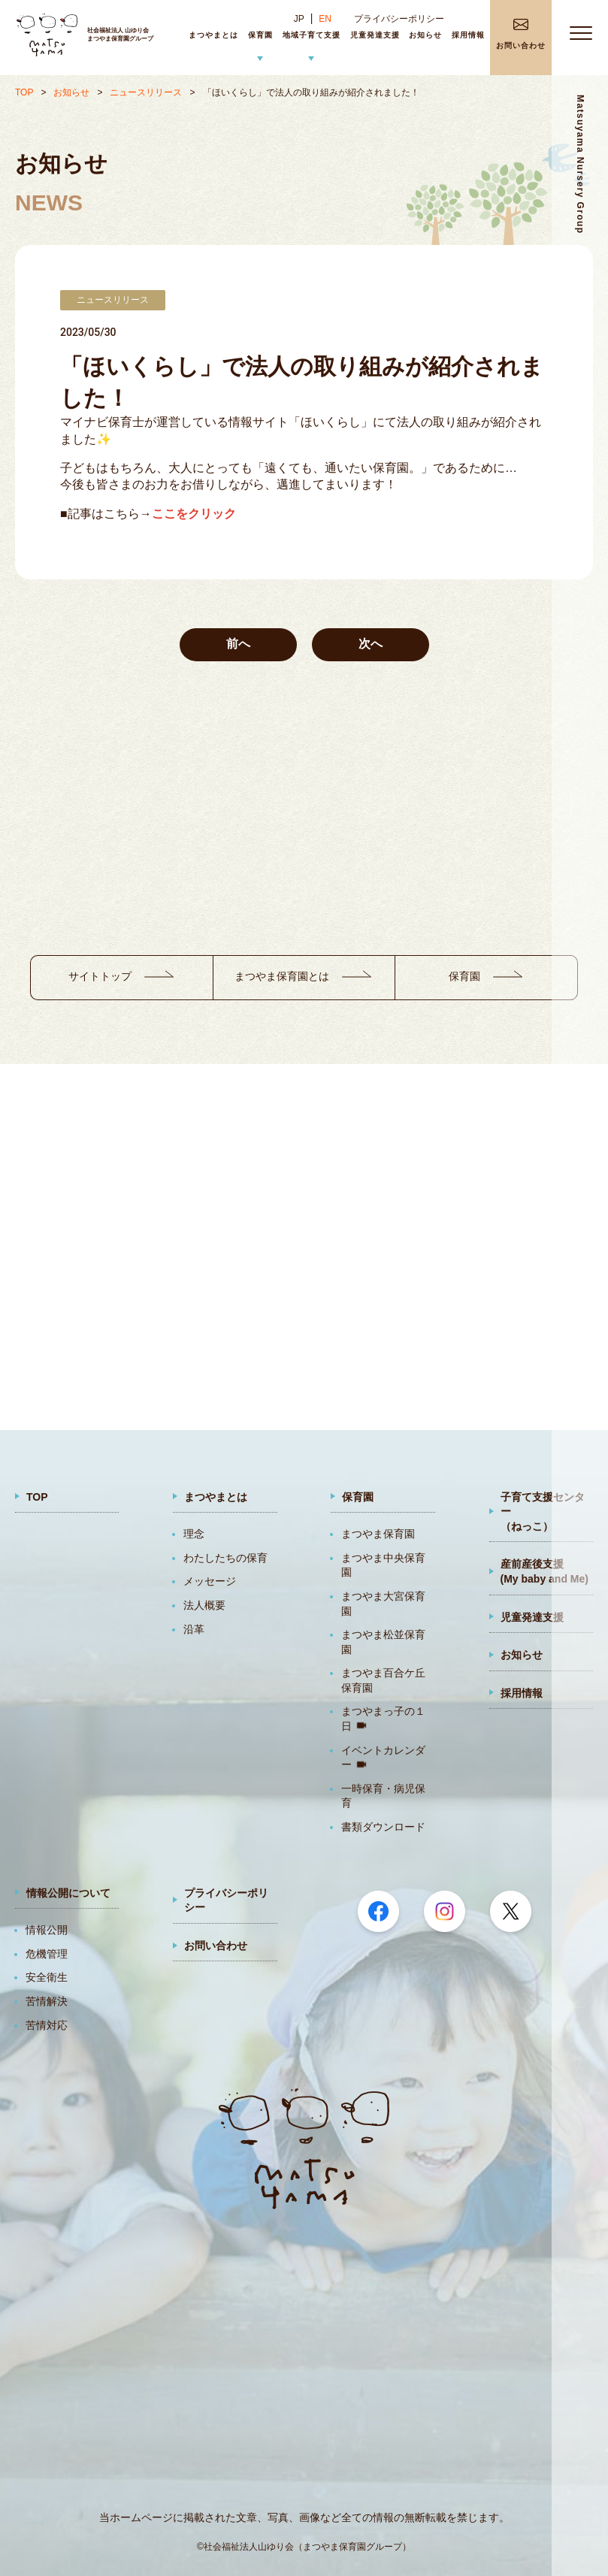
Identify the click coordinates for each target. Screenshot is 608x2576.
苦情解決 (47, 2001)
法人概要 (204, 1605)
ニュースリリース (146, 92)
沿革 (193, 1629)
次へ (370, 643)
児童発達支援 (532, 1617)
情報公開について (68, 1893)
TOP (24, 92)
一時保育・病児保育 (383, 1796)
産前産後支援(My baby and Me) (544, 1571)
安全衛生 (47, 1977)
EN (325, 19)
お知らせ (71, 92)
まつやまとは (215, 1497)
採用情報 (522, 1693)
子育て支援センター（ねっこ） (543, 1511)
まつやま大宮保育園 (383, 1603)
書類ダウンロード (383, 1827)
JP (299, 19)
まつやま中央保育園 (383, 1565)
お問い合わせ (215, 1946)
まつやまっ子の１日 (383, 1718)
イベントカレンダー (383, 1757)
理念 (193, 1534)
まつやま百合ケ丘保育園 (383, 1680)
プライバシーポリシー (399, 19)
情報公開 (47, 1930)
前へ (238, 643)
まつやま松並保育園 (383, 1641)
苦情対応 (47, 2025)
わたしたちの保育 (225, 1558)
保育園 (358, 1497)
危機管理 (47, 1954)
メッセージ (209, 1581)
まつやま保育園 (378, 1534)
